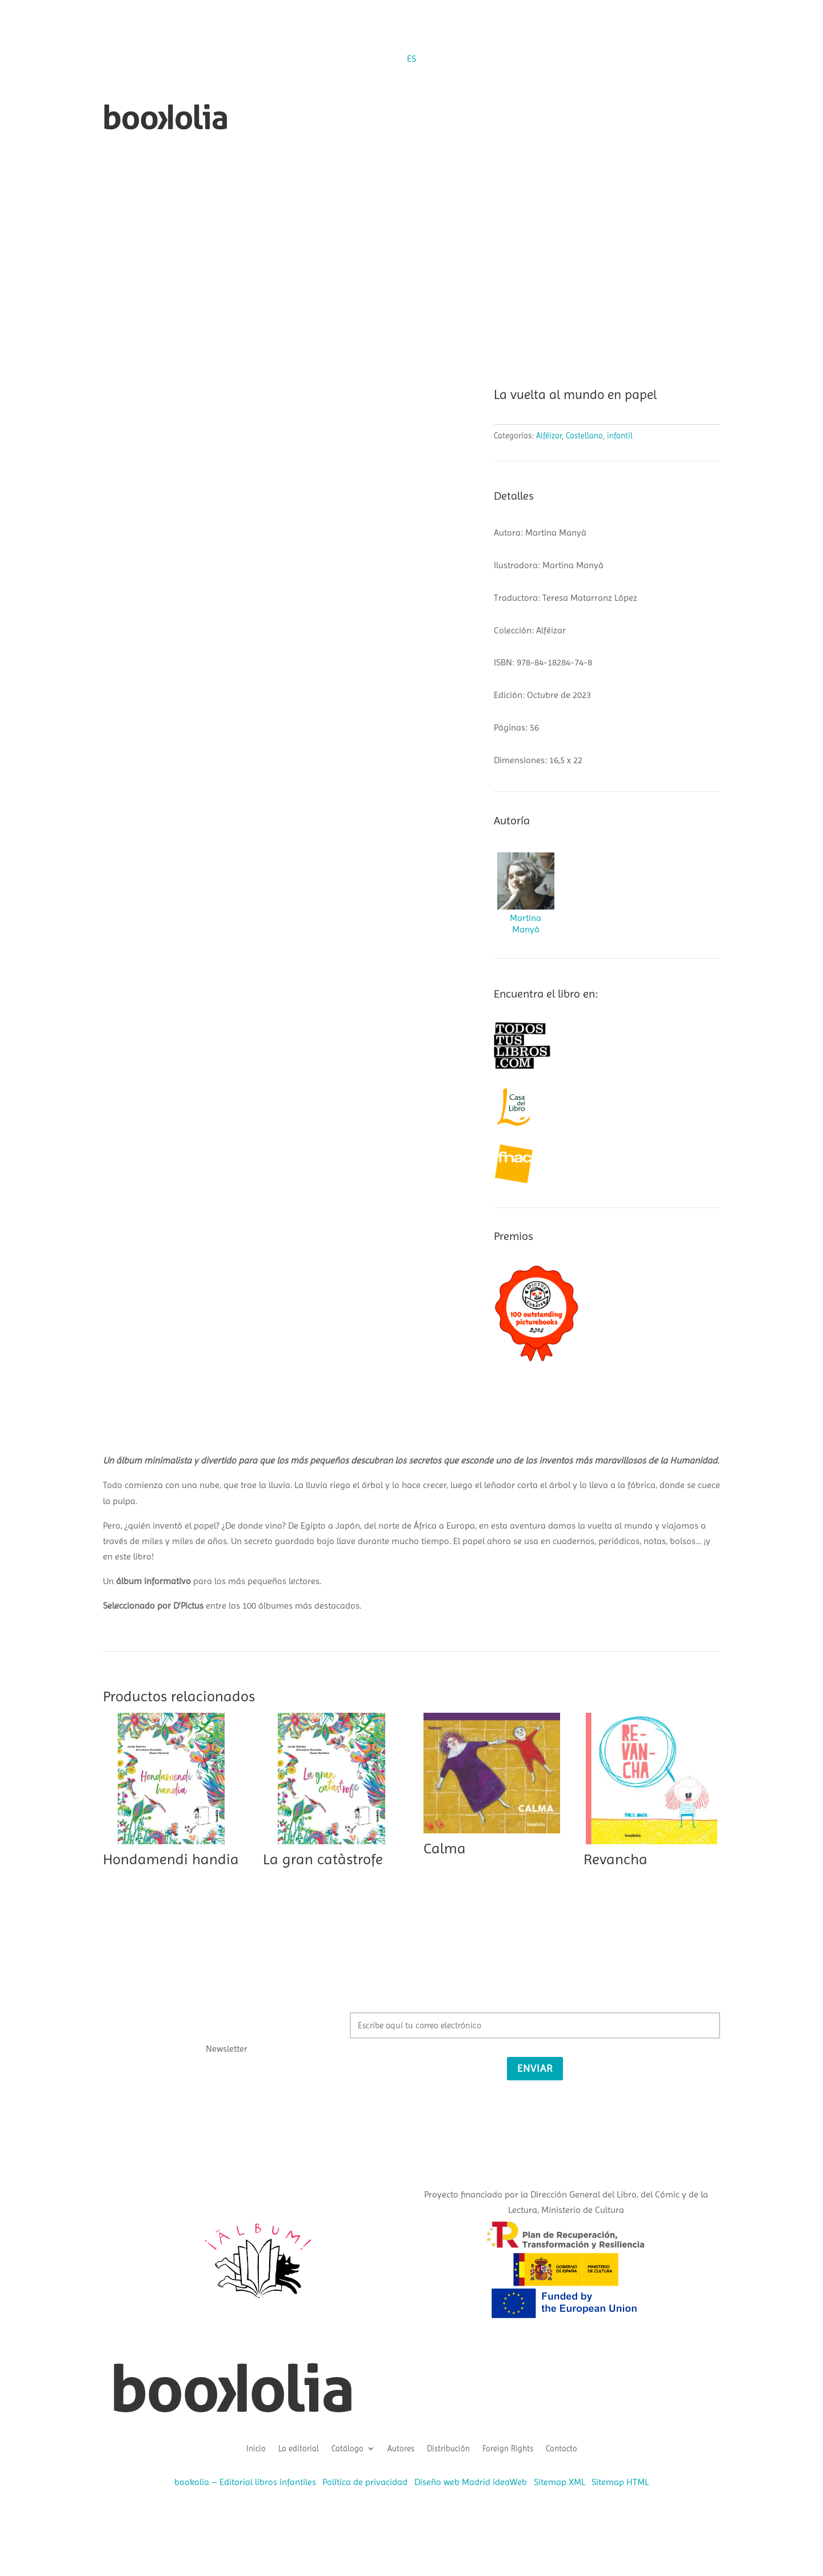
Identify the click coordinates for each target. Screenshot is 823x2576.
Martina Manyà (525, 923)
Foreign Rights (507, 2448)
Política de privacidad (364, 2482)
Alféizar (549, 435)
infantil (620, 435)
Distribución (448, 2448)
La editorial (298, 2448)
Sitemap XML (559, 2482)
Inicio (256, 2448)
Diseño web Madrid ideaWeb (470, 2482)
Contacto (561, 2448)
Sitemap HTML (620, 2482)
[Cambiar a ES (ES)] (411, 59)
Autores (400, 2448)
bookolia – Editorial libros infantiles (245, 2482)
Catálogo (347, 2448)
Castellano (584, 435)
